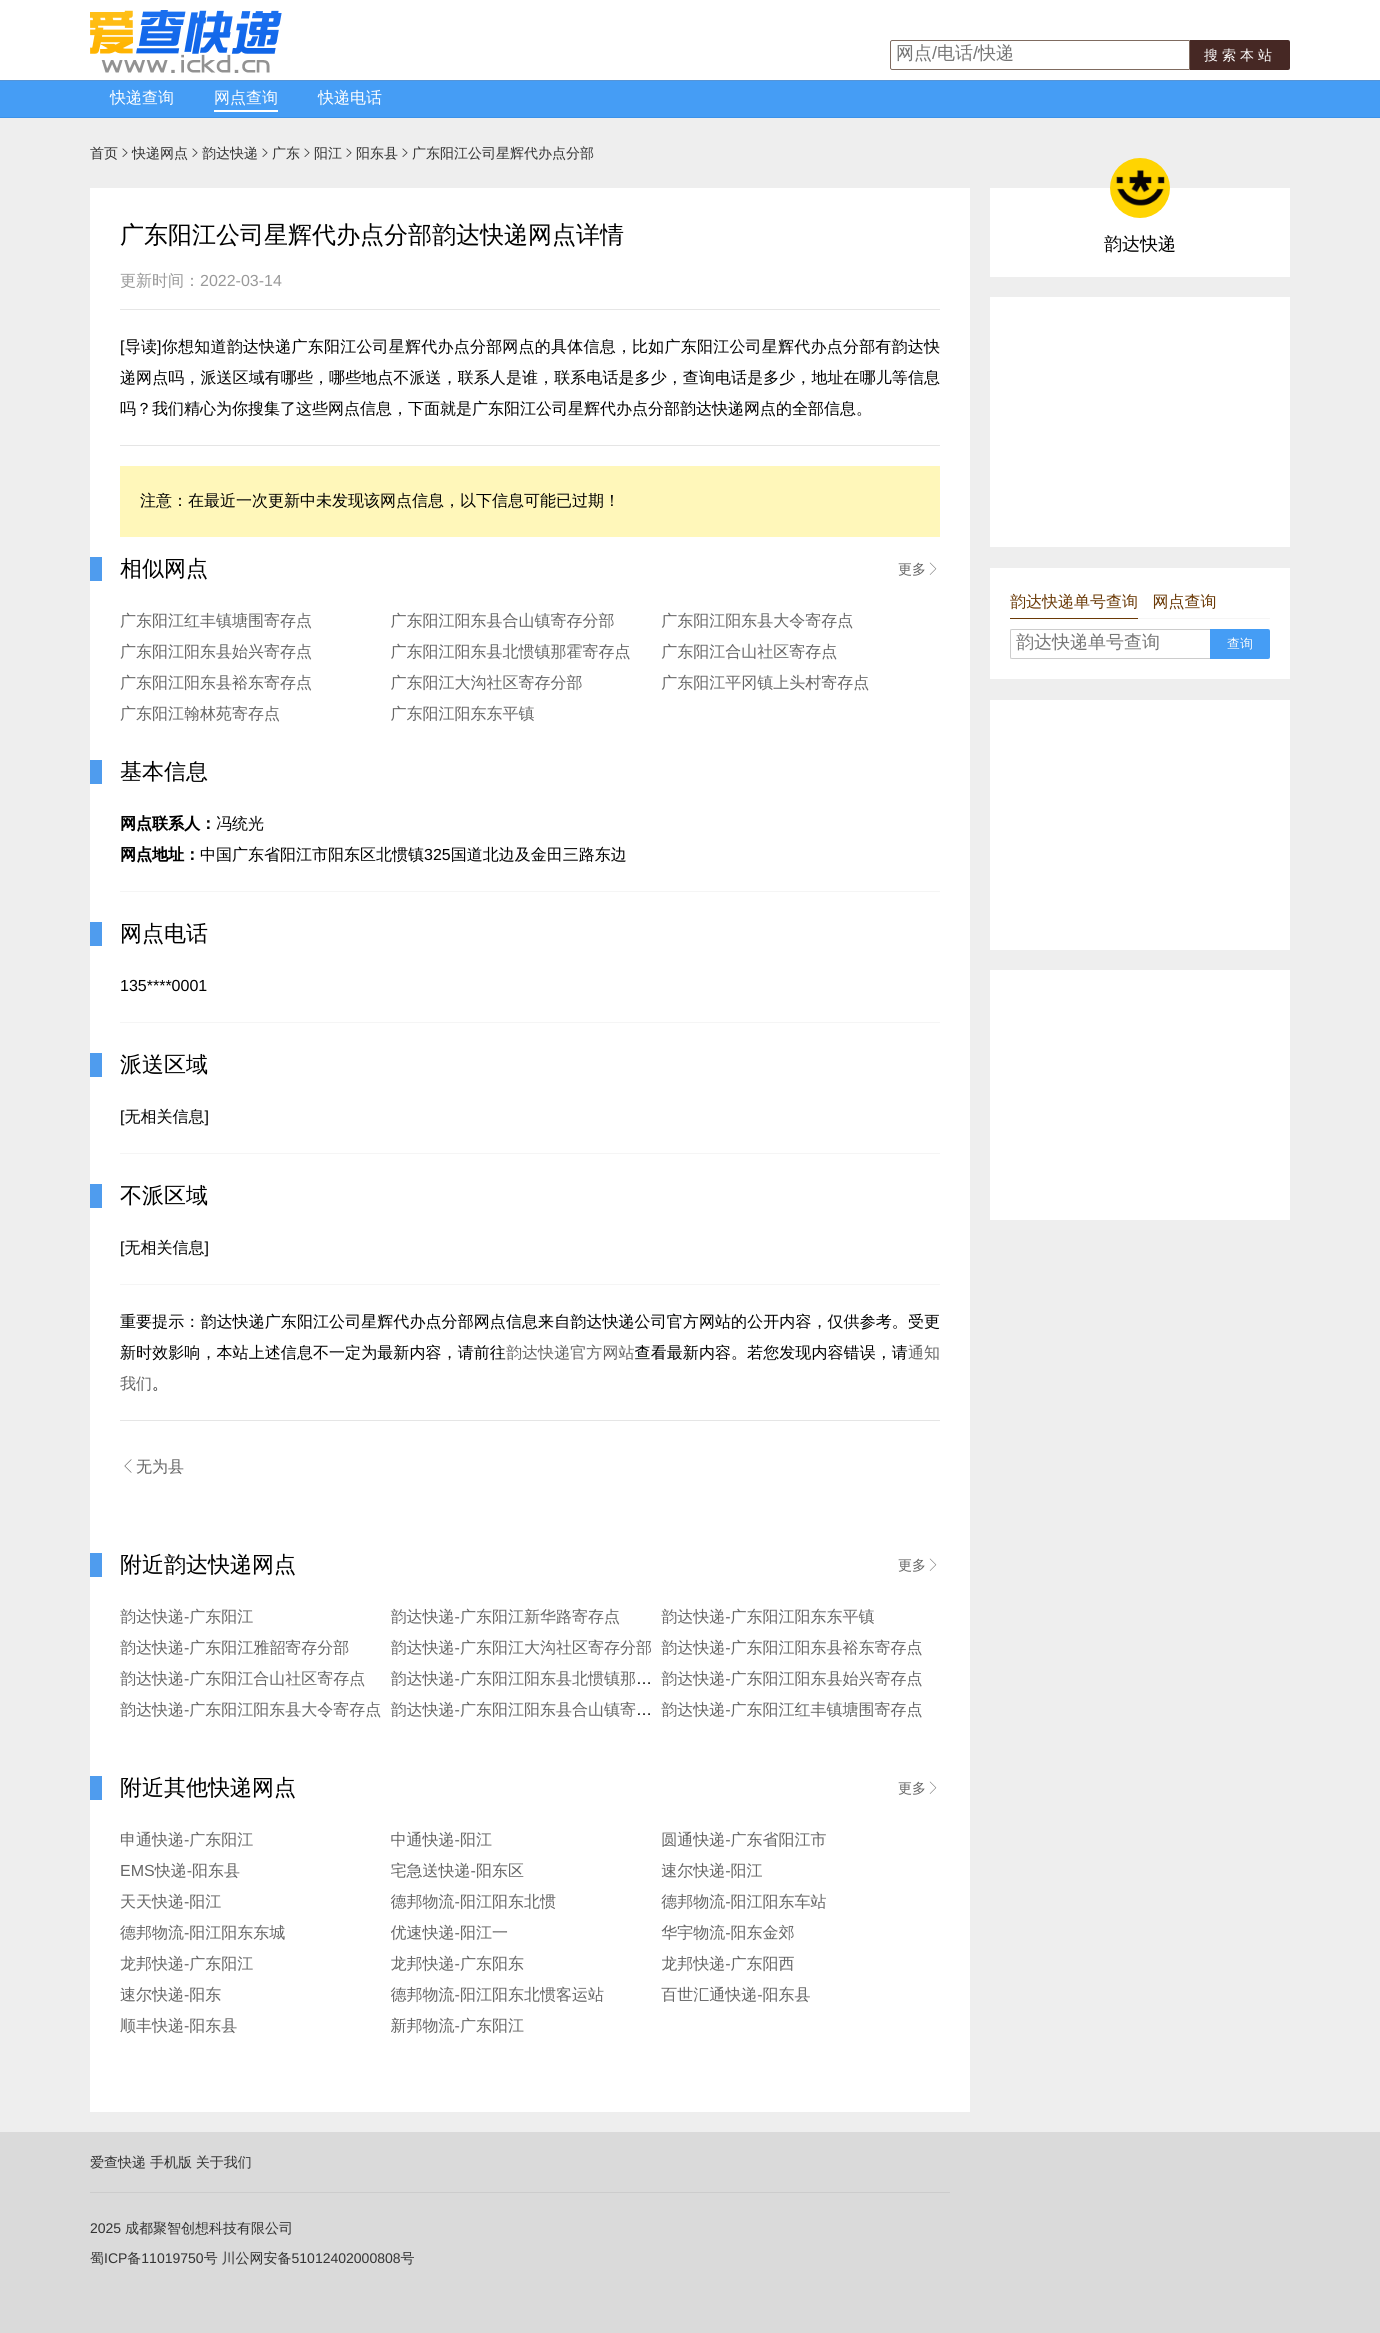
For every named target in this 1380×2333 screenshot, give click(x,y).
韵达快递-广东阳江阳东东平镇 (767, 1617)
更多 (919, 569)
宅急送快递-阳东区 (457, 1871)
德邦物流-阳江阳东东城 (202, 1933)
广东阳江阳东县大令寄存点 (757, 621)
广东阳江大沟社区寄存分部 (487, 683)
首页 (104, 153)
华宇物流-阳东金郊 (727, 1933)
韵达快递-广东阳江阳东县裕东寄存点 (791, 1648)
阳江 (328, 153)
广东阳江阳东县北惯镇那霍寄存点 (511, 652)
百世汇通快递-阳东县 (735, 1995)
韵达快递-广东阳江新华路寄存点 (505, 1617)
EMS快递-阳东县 (180, 1871)
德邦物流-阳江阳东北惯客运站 (497, 1995)
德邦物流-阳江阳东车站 (743, 1902)
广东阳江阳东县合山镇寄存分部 (503, 621)
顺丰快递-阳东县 (178, 2026)
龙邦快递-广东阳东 (457, 1964)
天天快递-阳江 (170, 1902)
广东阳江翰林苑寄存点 (200, 714)
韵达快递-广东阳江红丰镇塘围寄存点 (791, 1710)
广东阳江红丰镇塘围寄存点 (216, 621)
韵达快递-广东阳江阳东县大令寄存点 (250, 1710)
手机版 (171, 2162)
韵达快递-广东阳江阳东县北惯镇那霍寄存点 (545, 1679)
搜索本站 (1240, 55)
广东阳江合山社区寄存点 (749, 652)
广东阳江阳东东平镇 (463, 714)
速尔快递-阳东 (170, 1995)
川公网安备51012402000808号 (318, 2258)
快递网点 (160, 153)
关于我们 (224, 2162)
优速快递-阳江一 (449, 1933)
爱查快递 (118, 2162)
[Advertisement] (1140, 422)
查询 (1240, 643)
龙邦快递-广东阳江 (186, 1964)
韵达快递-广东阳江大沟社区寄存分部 (521, 1648)
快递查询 (142, 98)
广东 (286, 153)
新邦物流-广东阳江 (457, 2026)
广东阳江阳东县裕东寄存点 (216, 683)
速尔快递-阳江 (711, 1871)
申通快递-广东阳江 (186, 1840)
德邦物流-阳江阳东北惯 (473, 1902)
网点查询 (246, 98)
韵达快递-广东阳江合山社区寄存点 (242, 1679)
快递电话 (350, 98)
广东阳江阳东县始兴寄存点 (216, 652)
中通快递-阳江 (441, 1840)
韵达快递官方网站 (570, 1353)
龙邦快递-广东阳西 (727, 1964)
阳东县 (377, 153)
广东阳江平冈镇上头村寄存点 (765, 683)
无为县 (152, 1467)
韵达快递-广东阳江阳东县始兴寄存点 (791, 1679)
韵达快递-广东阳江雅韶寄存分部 (234, 1648)
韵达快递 (230, 153)
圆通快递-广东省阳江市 (743, 1840)
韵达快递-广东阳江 (186, 1617)
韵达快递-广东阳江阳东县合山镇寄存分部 (537, 1710)
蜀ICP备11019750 (147, 2258)
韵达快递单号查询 (1074, 602)
